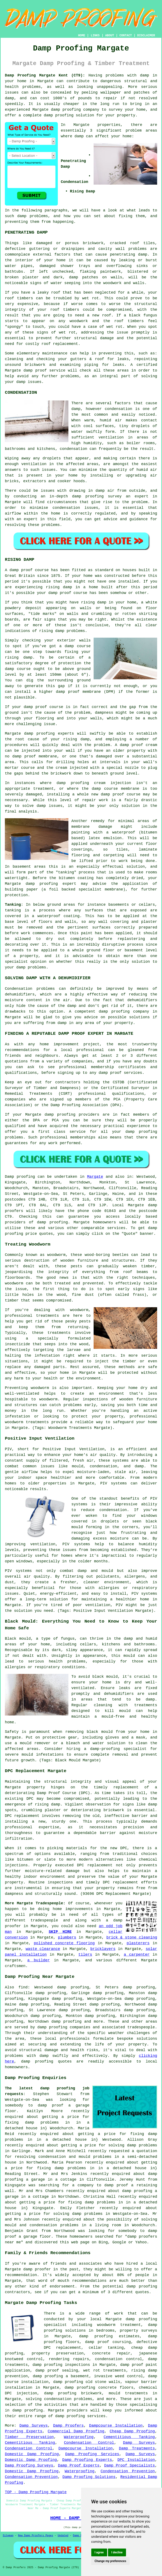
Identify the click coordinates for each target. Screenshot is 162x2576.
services (116, 1228)
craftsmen (15, 1966)
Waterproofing (78, 2437)
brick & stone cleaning (131, 1937)
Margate (95, 1177)
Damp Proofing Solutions (88, 2477)
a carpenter (137, 1954)
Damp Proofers (68, 2426)
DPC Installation (136, 2460)
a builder (38, 1960)
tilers (85, 1954)
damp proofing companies (63, 2027)
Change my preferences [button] (110, 2561)
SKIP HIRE (60, 1932)
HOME (81, 35)
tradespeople (44, 1920)
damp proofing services (80, 2416)
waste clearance (43, 1949)
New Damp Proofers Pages (35, 2535)
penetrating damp (128, 254)
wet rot (67, 332)
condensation (118, 409)
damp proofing (66, 110)
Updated (63, 2535)
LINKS (95, 35)
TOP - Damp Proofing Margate (36, 2492)
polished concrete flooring (64, 1943)
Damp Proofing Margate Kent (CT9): (45, 75)
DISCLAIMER (146, 35)
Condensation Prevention (128, 2471)
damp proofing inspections (61, 2365)
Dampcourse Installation (116, 2426)
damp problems (32, 216)
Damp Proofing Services (92, 2454)
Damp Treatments (137, 2448)
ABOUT (109, 35)
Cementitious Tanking (129, 2437)
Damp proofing (20, 1177)
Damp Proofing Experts (87, 2460)
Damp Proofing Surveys (29, 2465)
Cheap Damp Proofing (132, 2431)
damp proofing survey (97, 496)
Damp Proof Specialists (129, 2465)
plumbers (67, 1937)
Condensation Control (89, 2443)
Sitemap (8, 2535)
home (57, 1909)
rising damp (59, 587)
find (23, 1987)
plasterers (138, 1943)
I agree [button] (99, 2552)
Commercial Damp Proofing (76, 2431)
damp (79, 136)
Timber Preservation (29, 2437)
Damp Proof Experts (79, 2465)
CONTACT (125, 35)
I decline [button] (117, 2552)
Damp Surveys (33, 2426)
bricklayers (102, 1949)
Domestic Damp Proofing (32, 2454)
